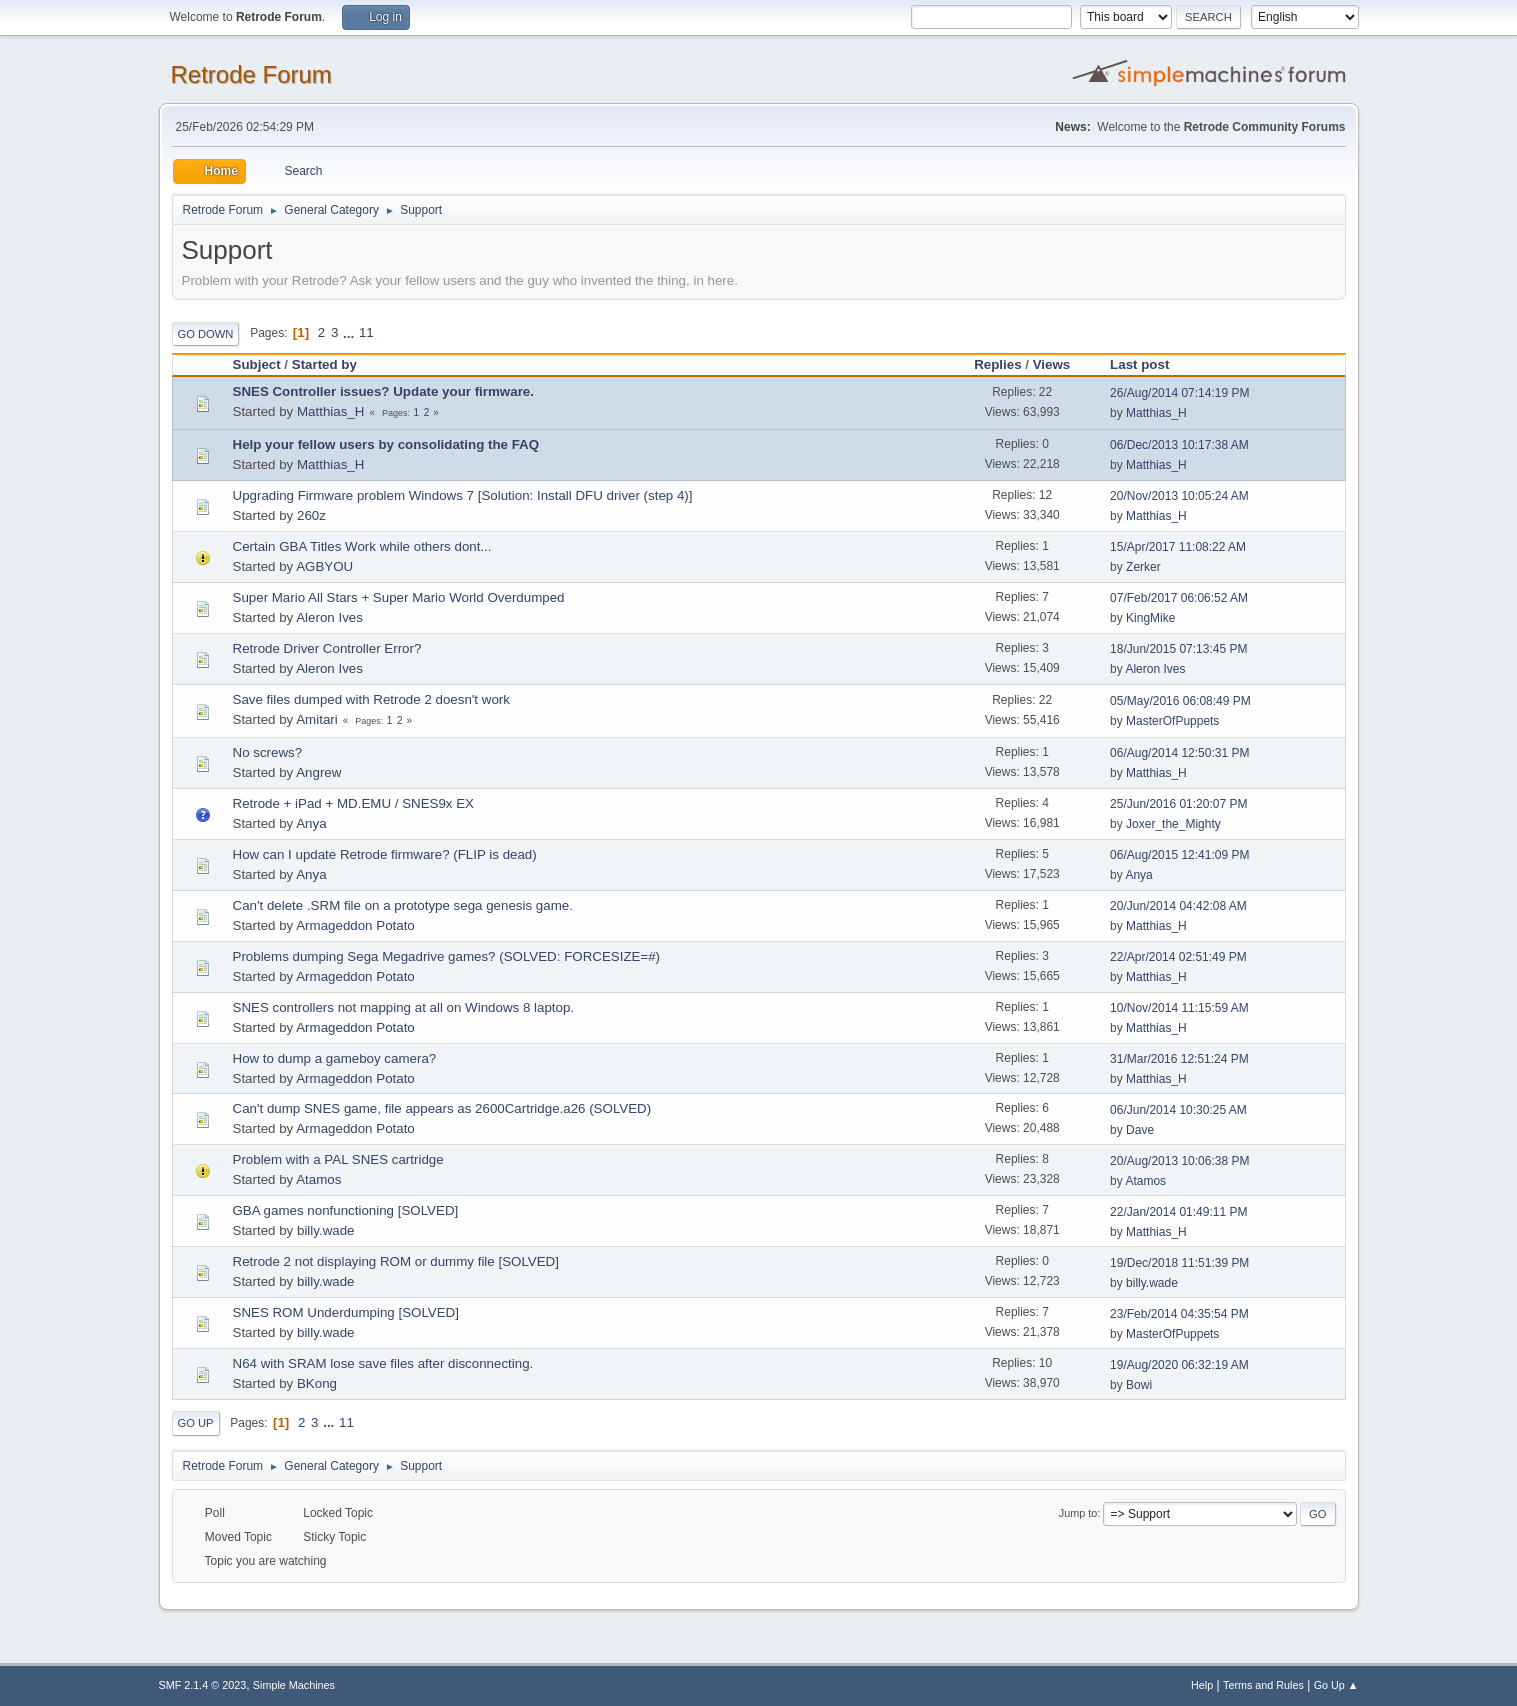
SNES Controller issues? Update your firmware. (383, 391)
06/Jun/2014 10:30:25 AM (1178, 1110)
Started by (333, 364)
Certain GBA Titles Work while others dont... (362, 546)
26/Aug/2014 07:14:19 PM (1179, 393)
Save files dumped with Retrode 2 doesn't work (371, 699)
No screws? (268, 752)
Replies (997, 364)
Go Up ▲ (1336, 1685)
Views (1052, 364)
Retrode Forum (251, 74)
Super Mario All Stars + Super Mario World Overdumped (399, 597)
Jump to (1078, 1513)
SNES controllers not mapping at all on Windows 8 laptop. (404, 1007)
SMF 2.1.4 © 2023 (203, 1685)
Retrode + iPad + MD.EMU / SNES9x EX (353, 803)
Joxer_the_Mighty (1173, 824)
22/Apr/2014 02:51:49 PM (1178, 957)
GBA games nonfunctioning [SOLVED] (346, 1210)
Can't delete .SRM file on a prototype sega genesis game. (403, 905)
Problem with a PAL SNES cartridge (338, 1159)
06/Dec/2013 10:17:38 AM (1179, 445)
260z (311, 515)
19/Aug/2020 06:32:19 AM (1179, 1365)
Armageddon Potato (355, 925)
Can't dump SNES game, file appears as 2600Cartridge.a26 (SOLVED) (442, 1108)
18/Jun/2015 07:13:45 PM (1178, 649)
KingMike (1150, 618)
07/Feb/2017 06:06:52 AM (1179, 598)
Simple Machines (294, 1685)
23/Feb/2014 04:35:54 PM (1179, 1314)
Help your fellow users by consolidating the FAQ (386, 444)
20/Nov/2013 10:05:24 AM (1179, 496)
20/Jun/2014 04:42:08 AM (1178, 906)
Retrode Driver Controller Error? (327, 648)
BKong (317, 1383)
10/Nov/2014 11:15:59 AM (1179, 1008)
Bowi (1139, 1385)
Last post (1139, 364)
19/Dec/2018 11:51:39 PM (1179, 1263)
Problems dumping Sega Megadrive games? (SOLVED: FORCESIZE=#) (447, 956)
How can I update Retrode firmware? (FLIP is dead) (385, 854)
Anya (311, 823)
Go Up (196, 1423)
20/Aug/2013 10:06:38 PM (1179, 1161)
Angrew (318, 772)
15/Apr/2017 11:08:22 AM (1178, 547)
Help (1202, 1685)
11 (366, 332)
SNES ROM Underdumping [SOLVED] (346, 1312)
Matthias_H (330, 411)
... (350, 332)
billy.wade (326, 1230)
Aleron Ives (329, 617)
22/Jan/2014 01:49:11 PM (1178, 1212)
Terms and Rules (1263, 1685)
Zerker (1143, 567)
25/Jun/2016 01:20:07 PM (1178, 804)
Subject (257, 364)
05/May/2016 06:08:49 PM (1180, 701)
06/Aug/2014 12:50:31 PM (1179, 753)
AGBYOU (324, 566)
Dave (1140, 1130)
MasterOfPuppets (1172, 721)
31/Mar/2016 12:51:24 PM (1179, 1059)
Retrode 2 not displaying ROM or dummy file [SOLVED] (396, 1261)
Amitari (316, 719)
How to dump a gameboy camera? (335, 1058)
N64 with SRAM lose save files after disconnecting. (383, 1363)
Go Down (206, 334)
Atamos (318, 1179)
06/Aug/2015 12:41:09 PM (1179, 855)
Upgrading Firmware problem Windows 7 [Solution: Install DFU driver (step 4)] (463, 495)
